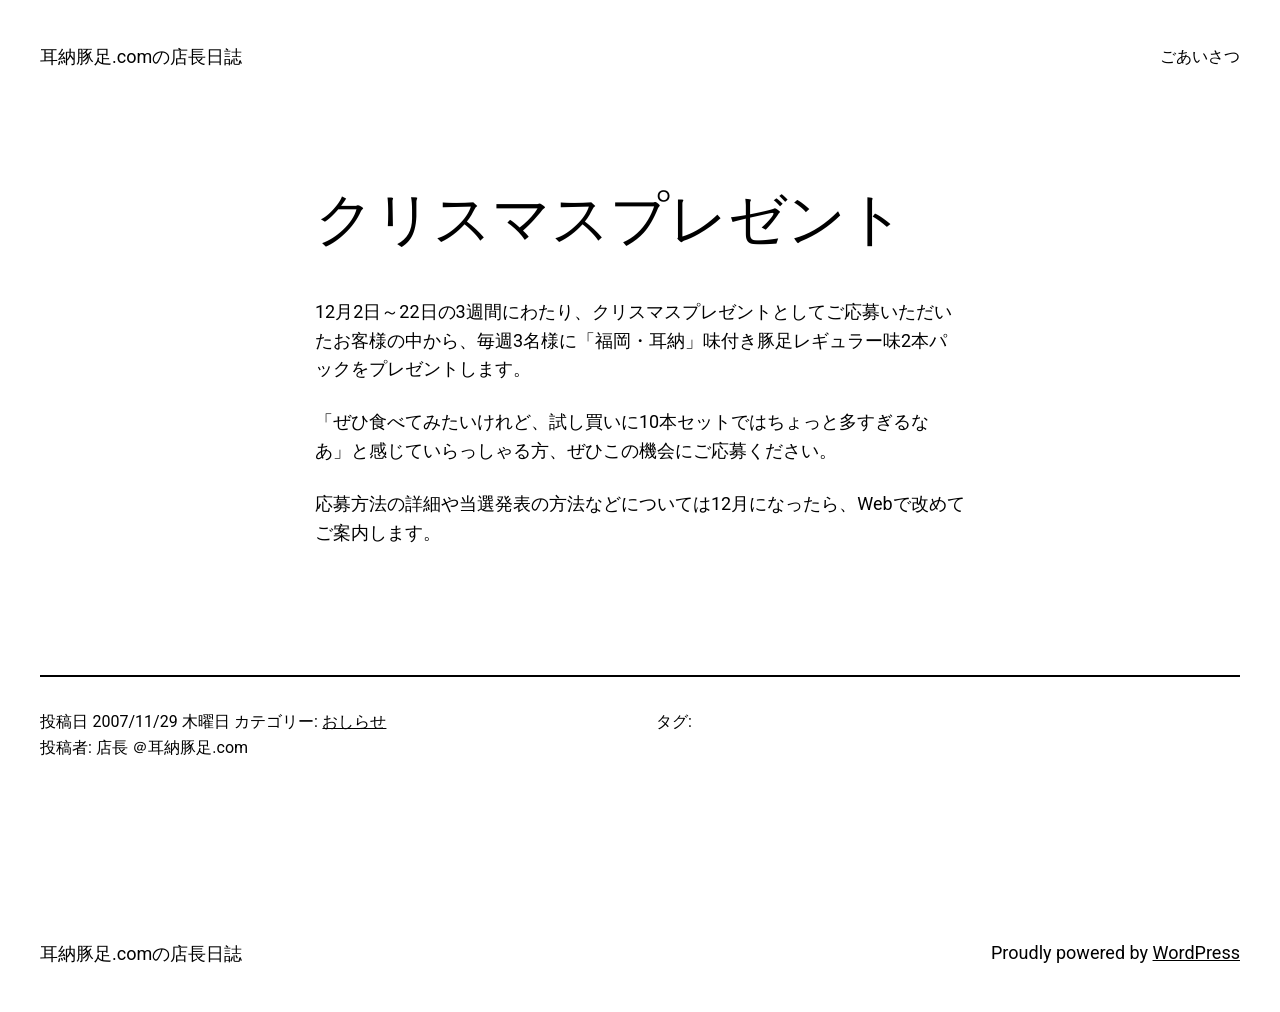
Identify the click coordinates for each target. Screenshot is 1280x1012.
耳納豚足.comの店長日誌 (141, 56)
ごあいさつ (1200, 56)
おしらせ (354, 721)
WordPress (1196, 952)
